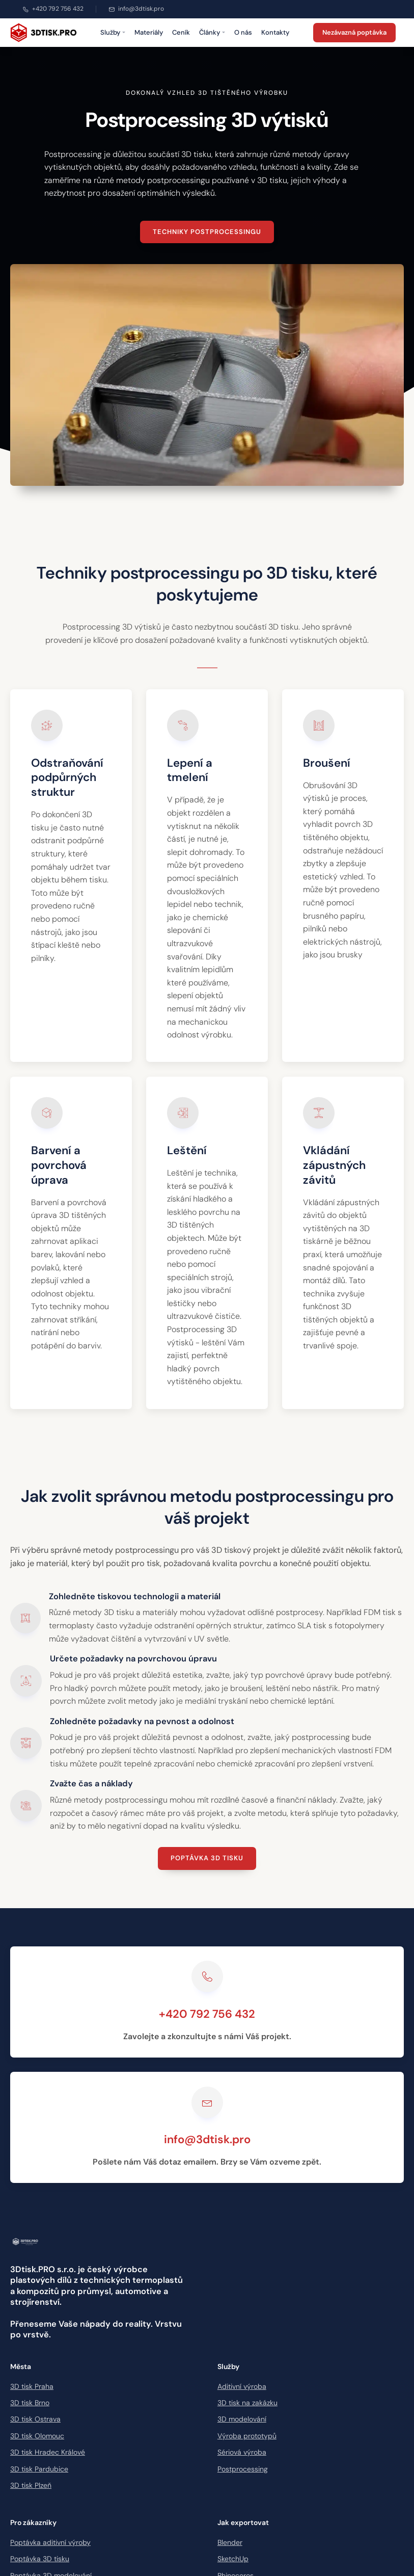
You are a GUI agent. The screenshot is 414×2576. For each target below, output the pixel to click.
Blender (229, 2542)
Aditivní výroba (241, 2386)
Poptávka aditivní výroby (50, 2542)
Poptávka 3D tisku (207, 1858)
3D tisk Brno (29, 2402)
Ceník (181, 32)
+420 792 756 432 (53, 9)
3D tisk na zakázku (247, 2402)
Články (212, 32)
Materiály (148, 32)
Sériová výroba (241, 2452)
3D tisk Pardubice (39, 2469)
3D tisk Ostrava (35, 2419)
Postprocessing (242, 2469)
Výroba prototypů (247, 2435)
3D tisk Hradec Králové (47, 2452)
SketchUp (233, 2558)
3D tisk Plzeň (30, 2485)
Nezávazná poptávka (354, 32)
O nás (243, 32)
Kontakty (275, 32)
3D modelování (241, 2419)
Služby (112, 32)
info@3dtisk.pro (136, 9)
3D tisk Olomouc (37, 2435)
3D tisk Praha (31, 2386)
